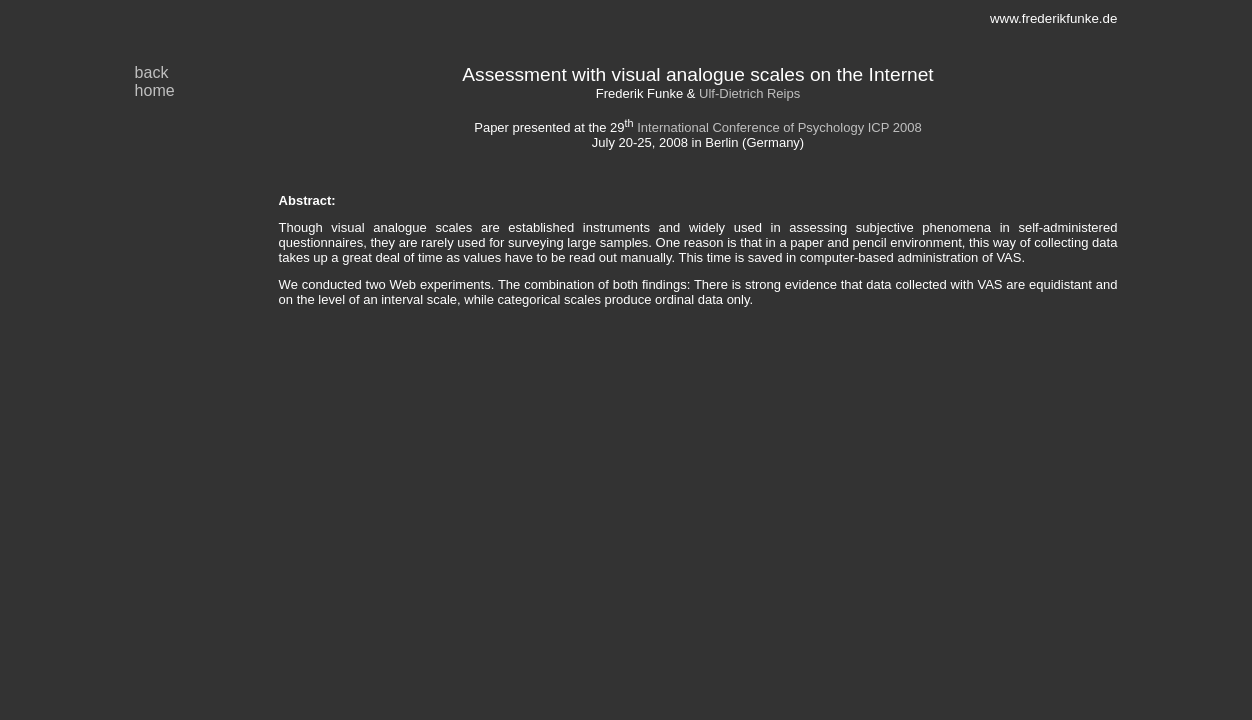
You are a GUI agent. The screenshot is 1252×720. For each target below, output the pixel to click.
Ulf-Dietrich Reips (749, 93)
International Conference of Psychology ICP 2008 (779, 127)
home (155, 90)
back (152, 72)
